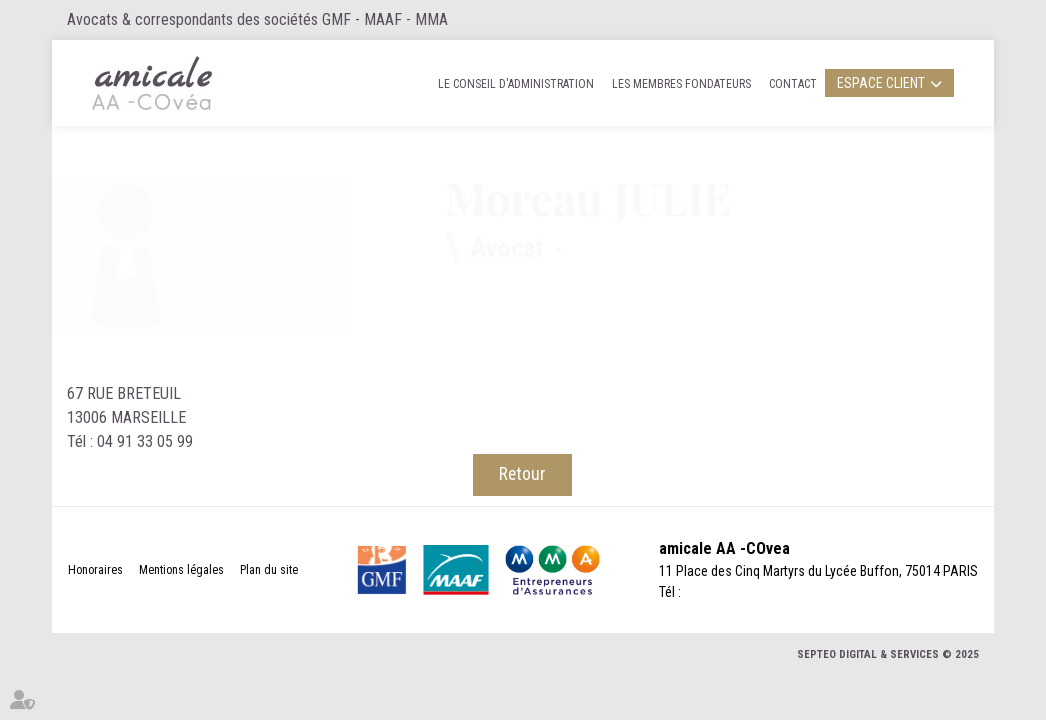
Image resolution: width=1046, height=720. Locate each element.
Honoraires (95, 570)
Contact (793, 84)
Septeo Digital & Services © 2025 (888, 654)
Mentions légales (181, 570)
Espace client (881, 83)
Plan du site (269, 570)
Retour (522, 474)
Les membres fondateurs (681, 84)
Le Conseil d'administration (516, 84)
